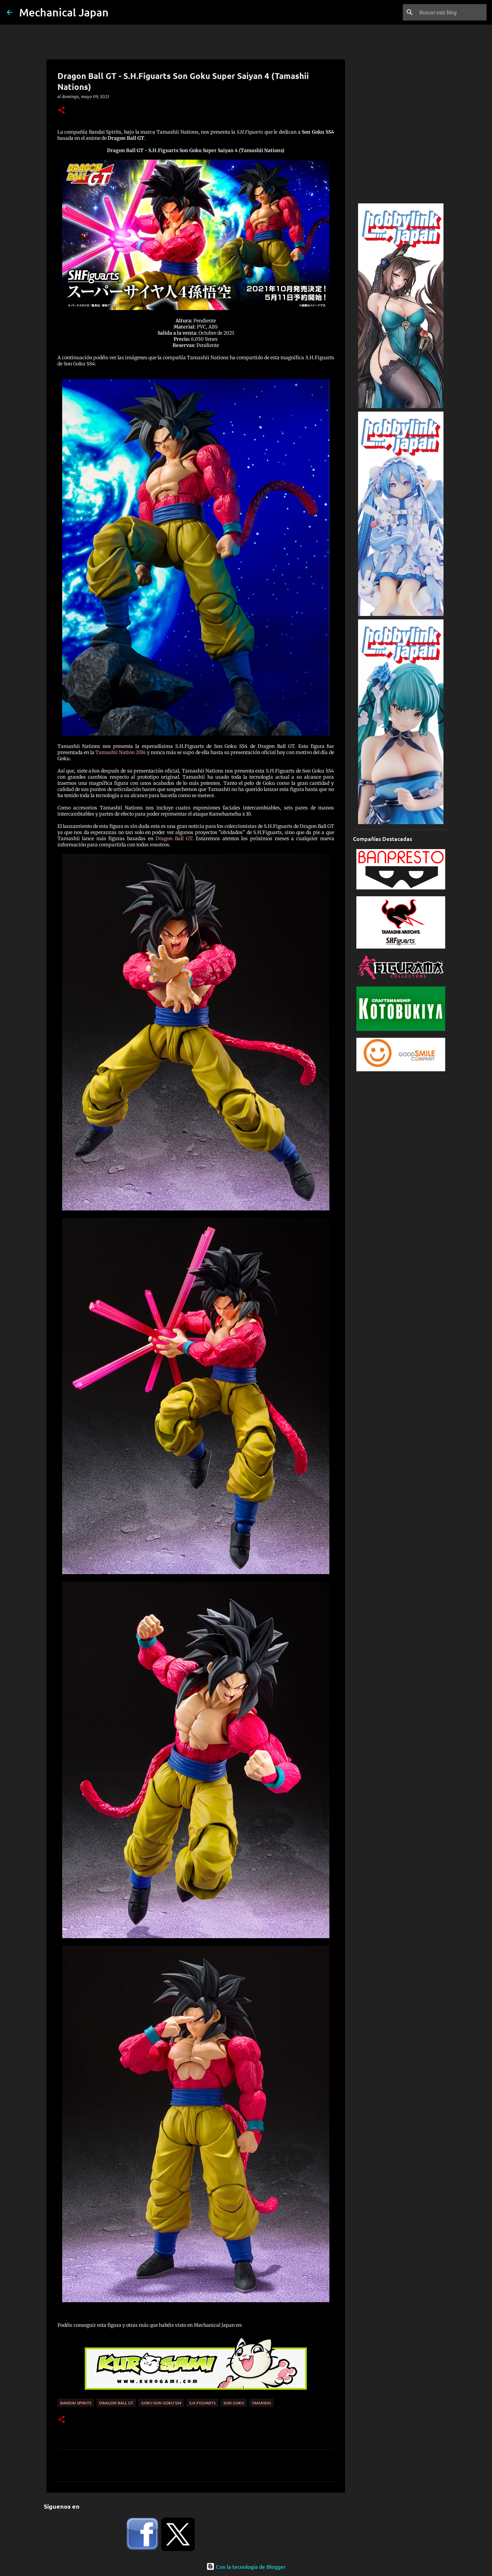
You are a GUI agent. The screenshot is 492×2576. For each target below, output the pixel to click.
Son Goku (233, 2403)
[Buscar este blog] (451, 12)
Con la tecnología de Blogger (246, 2566)
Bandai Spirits (75, 2403)
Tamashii (261, 2403)
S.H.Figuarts (202, 2403)
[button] (61, 110)
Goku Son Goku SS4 (161, 2403)
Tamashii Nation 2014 (121, 752)
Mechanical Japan (64, 12)
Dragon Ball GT (173, 838)
